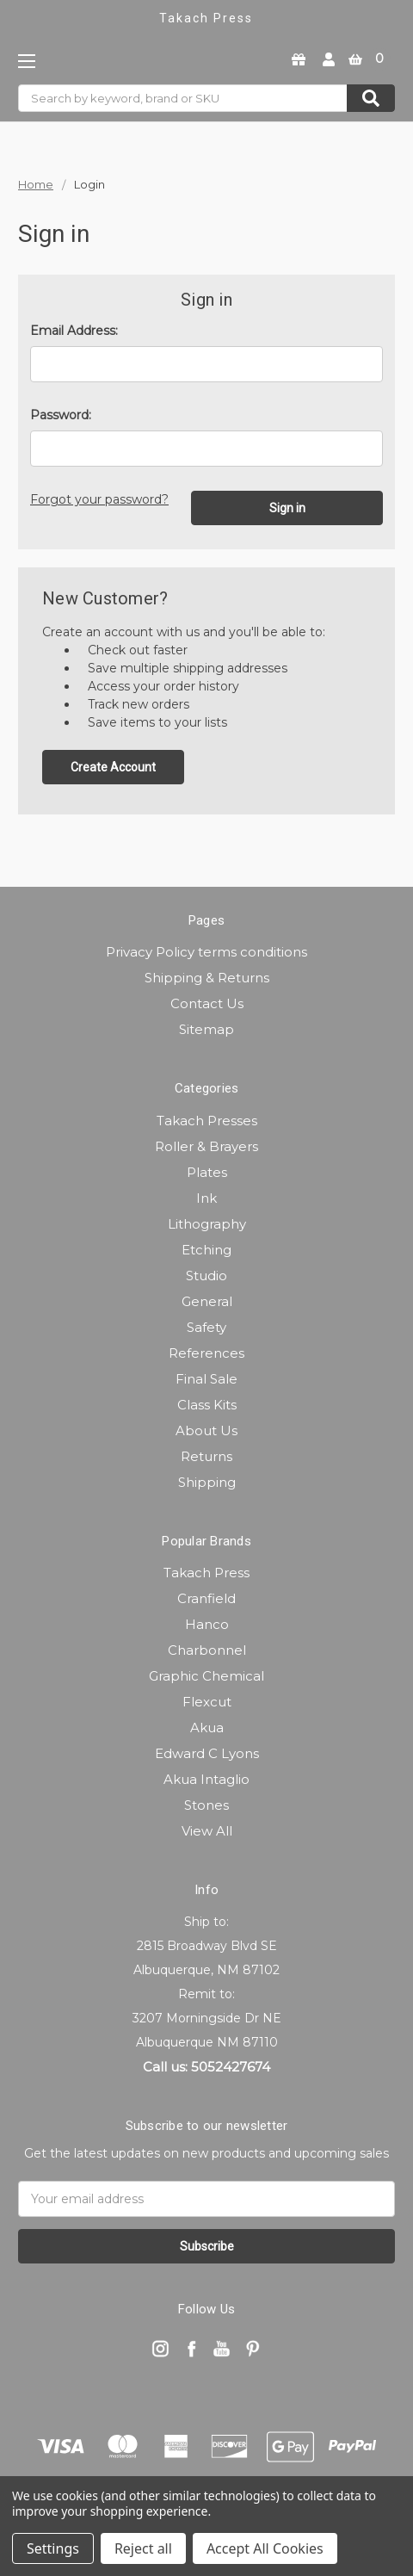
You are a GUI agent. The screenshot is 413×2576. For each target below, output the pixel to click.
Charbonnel (207, 1650)
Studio (206, 1275)
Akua (207, 1727)
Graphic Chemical (206, 1676)
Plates (207, 1172)
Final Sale (206, 1379)
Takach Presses (207, 1120)
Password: (60, 415)
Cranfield (206, 1598)
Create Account (113, 767)
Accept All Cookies (265, 2548)
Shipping (207, 1482)
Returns (206, 1456)
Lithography (207, 1224)
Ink (206, 1198)
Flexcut (206, 1702)
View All (207, 1831)
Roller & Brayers (206, 1146)
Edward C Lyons (207, 1753)
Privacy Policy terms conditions (206, 952)
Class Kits (207, 1404)
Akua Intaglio (206, 1779)
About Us (206, 1430)
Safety (206, 1327)
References (206, 1353)
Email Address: (74, 330)
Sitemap (206, 1029)
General (207, 1301)
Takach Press (206, 1572)
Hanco (207, 1624)
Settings (53, 2548)
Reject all (143, 2548)
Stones (206, 1805)
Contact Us (206, 1003)
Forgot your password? (99, 499)
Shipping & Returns (207, 977)
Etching (206, 1250)
